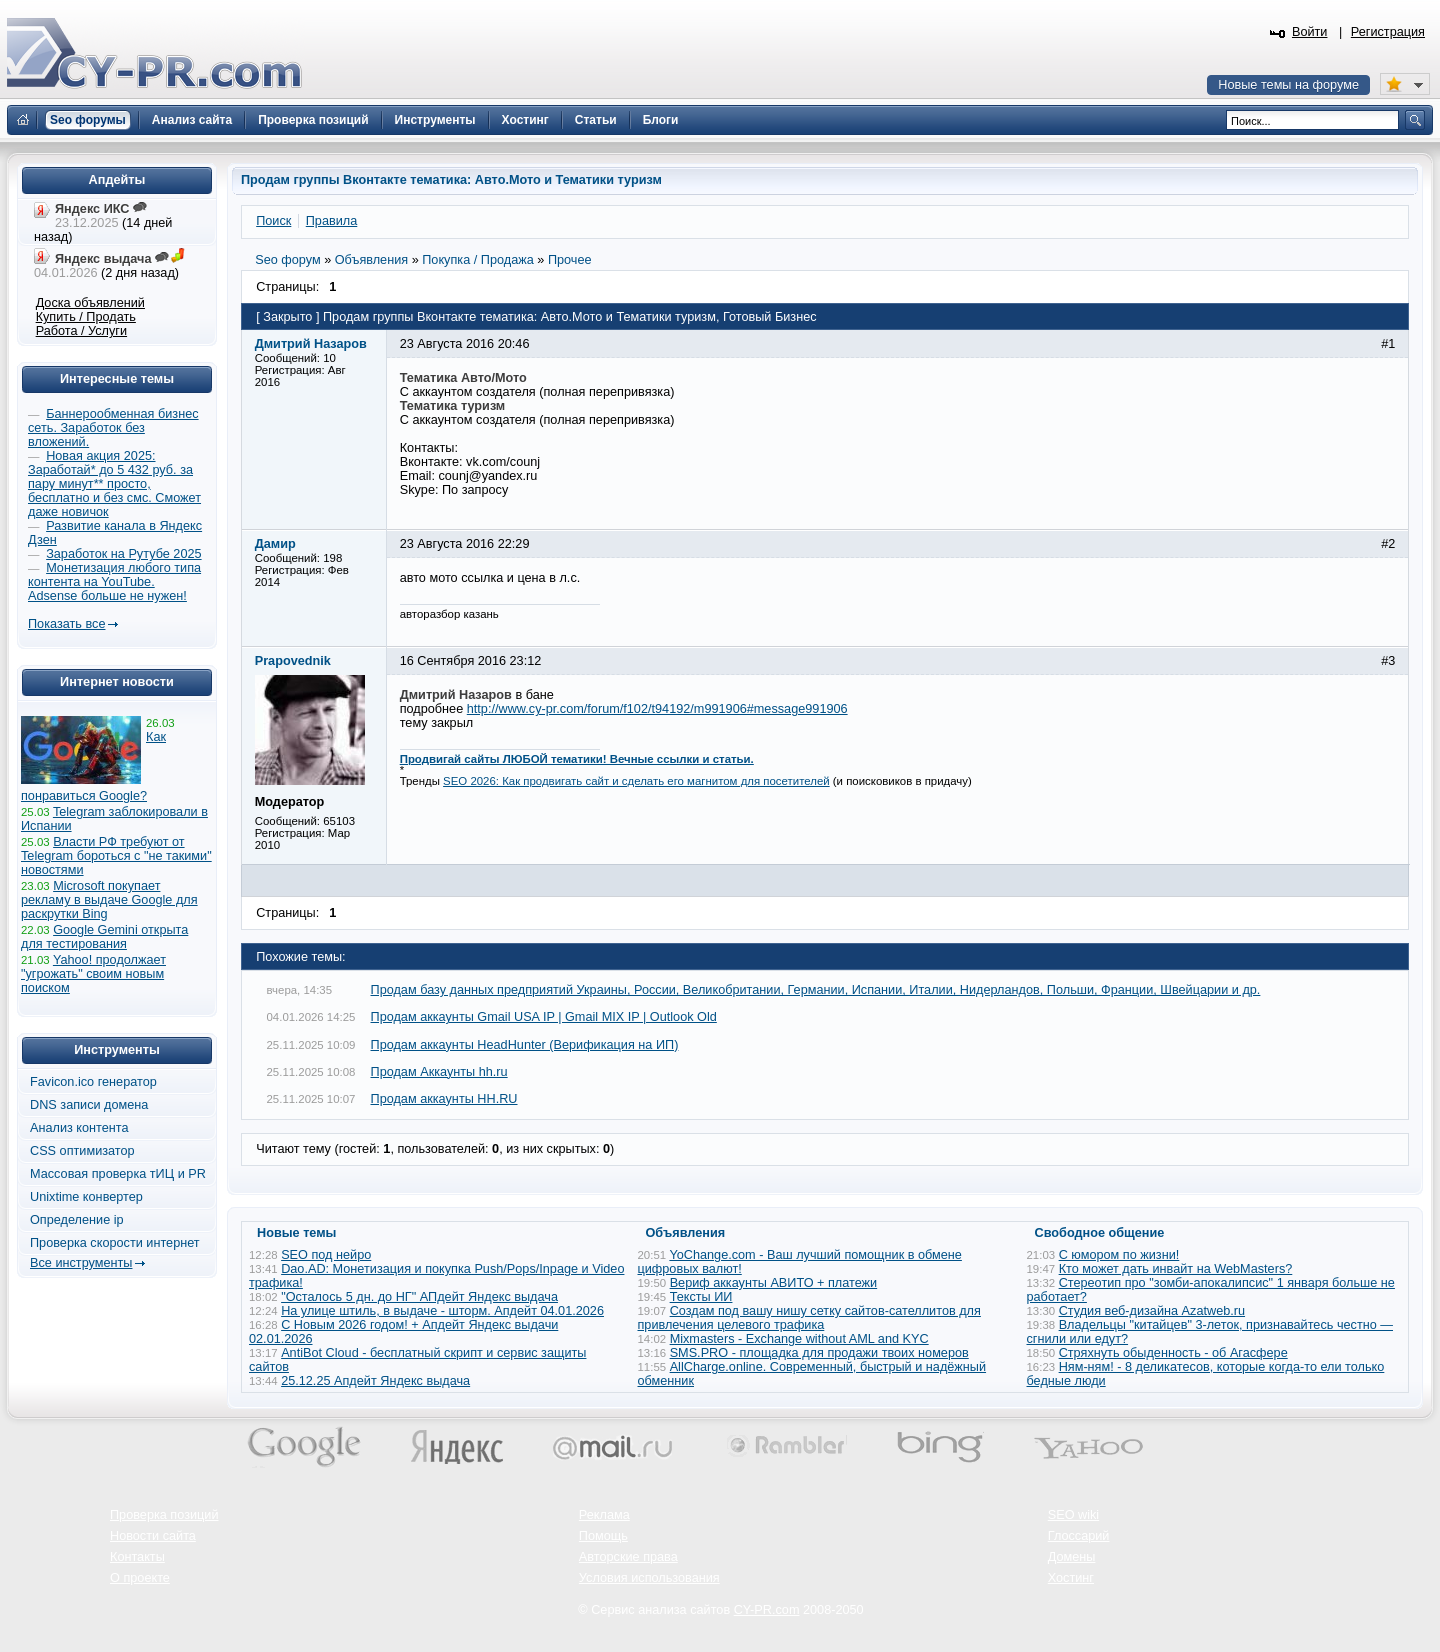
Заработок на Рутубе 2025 (123, 554)
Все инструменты (81, 1263)
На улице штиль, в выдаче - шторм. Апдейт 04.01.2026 (442, 1311)
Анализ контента (79, 1128)
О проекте (140, 1578)
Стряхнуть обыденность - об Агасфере (1173, 1353)
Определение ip (77, 1220)
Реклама (604, 1515)
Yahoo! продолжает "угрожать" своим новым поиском (93, 974)
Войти (1310, 32)
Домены (1072, 1557)
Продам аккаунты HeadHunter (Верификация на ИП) (525, 1045)
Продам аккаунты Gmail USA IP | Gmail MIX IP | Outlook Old (544, 1017)
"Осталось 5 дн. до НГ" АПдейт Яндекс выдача (419, 1297)
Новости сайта (153, 1536)
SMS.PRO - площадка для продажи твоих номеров (819, 1353)
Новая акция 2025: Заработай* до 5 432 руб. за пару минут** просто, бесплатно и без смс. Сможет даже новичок (114, 484)
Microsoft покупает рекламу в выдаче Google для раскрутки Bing (109, 900)
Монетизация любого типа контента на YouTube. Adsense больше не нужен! (114, 582)
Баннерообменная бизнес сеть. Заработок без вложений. (113, 428)
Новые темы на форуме (1288, 85)
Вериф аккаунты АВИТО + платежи (774, 1283)
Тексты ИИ (701, 1297)
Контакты (137, 1557)
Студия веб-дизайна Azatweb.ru (1152, 1311)
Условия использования (649, 1578)
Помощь (603, 1536)
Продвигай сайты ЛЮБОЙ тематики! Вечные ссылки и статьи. (577, 759)
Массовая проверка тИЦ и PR (118, 1174)
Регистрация (1388, 32)
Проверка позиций (164, 1515)
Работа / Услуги (81, 331)
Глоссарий (1079, 1536)
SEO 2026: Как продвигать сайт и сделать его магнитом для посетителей (636, 781)
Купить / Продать (86, 317)
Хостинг (1071, 1578)
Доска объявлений (90, 303)
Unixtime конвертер (86, 1197)
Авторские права (628, 1557)
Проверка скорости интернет (115, 1243)
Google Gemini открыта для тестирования (104, 937)
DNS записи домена (89, 1105)
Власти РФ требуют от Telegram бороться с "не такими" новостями (116, 856)
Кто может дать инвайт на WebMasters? (1176, 1269)
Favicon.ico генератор (93, 1082)
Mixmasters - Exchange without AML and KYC (799, 1339)
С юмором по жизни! (1119, 1255)
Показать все (66, 624)
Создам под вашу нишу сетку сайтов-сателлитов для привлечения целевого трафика (809, 1318)
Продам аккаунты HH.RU (444, 1099)
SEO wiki (1073, 1515)
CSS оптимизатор (82, 1151)
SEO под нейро (326, 1255)
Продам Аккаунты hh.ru (439, 1072)
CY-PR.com (767, 1610)
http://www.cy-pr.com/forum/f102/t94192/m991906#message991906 (657, 709)
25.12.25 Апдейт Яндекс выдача (375, 1381)
